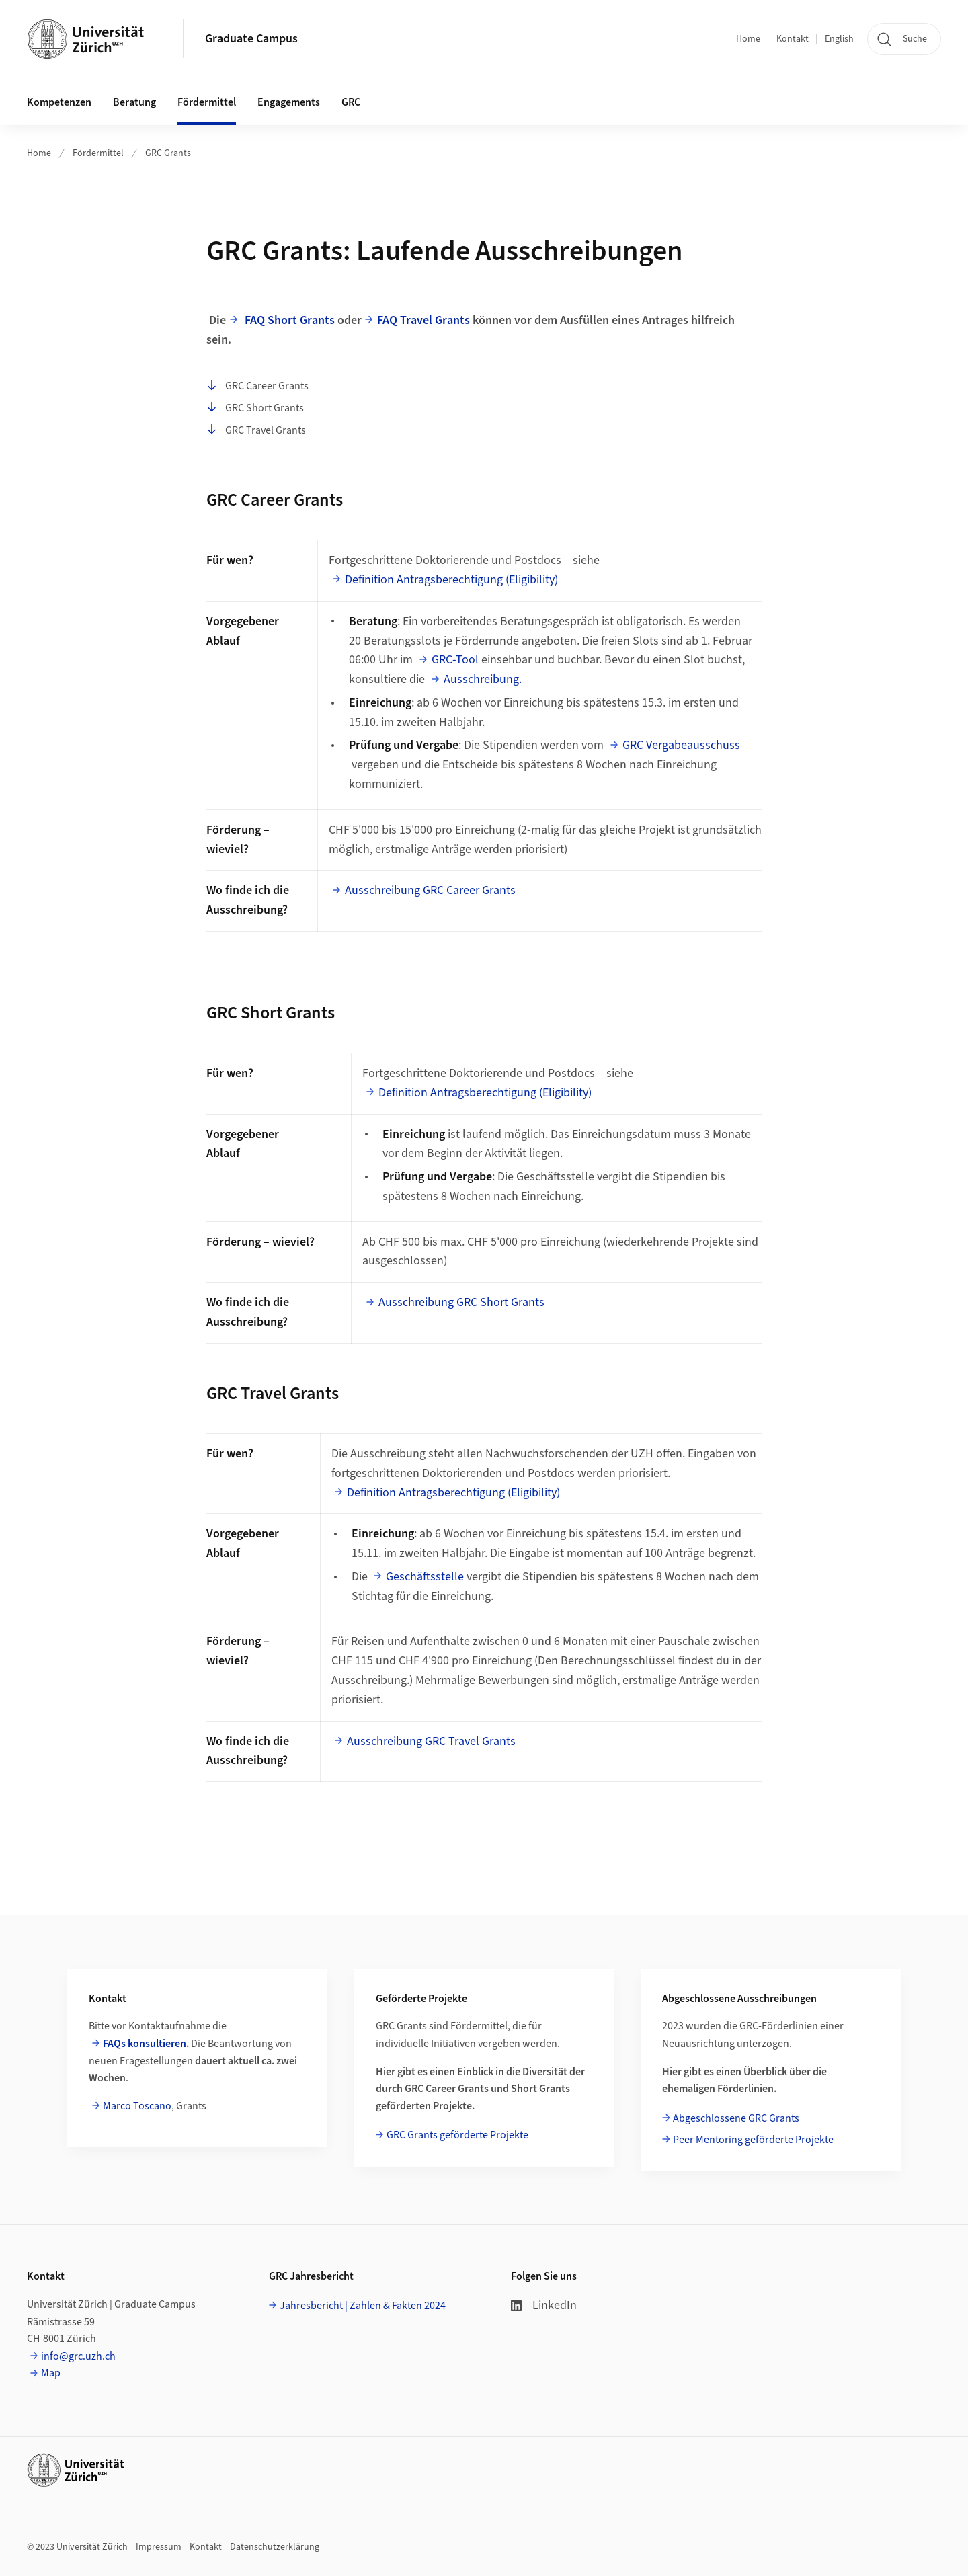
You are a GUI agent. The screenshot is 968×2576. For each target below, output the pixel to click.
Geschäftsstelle (425, 1576)
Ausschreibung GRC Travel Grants (431, 1741)
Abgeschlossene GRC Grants (736, 2118)
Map (51, 2373)
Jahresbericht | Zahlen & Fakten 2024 (363, 2305)
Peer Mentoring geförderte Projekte (753, 2139)
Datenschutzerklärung (274, 2547)
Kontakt (792, 39)
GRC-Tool (455, 659)
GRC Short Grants (255, 408)
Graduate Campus (251, 38)
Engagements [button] (288, 102)
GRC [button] (350, 102)
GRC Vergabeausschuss (681, 745)
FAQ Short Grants (289, 320)
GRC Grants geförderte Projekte (457, 2135)
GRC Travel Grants (256, 430)
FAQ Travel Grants (423, 320)
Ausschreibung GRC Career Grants (430, 890)
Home (748, 39)
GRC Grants (168, 153)
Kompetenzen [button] (59, 102)
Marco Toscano (137, 2106)
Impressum (159, 2547)
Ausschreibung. (483, 679)
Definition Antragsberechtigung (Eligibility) (451, 579)
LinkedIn (544, 2305)
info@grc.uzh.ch (78, 2356)
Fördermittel (98, 153)
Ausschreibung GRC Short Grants (461, 1302)
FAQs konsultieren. (146, 2043)
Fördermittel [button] (206, 102)
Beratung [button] (134, 102)
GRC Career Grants (257, 386)
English (839, 39)
